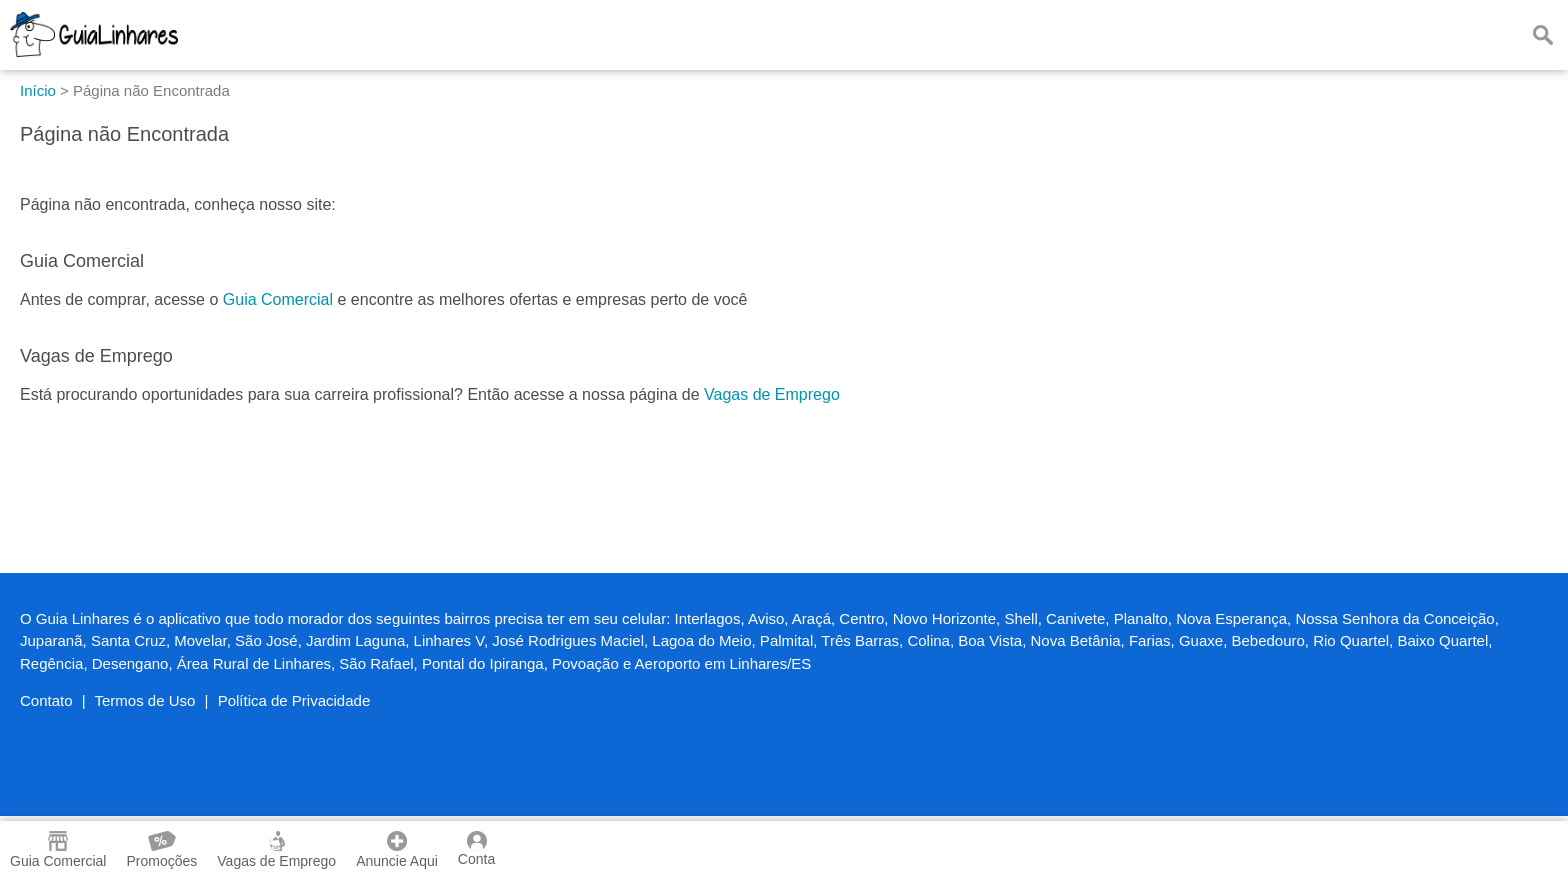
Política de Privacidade (294, 700)
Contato (46, 700)
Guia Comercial (278, 299)
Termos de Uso (145, 700)
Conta (476, 849)
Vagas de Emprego (772, 394)
